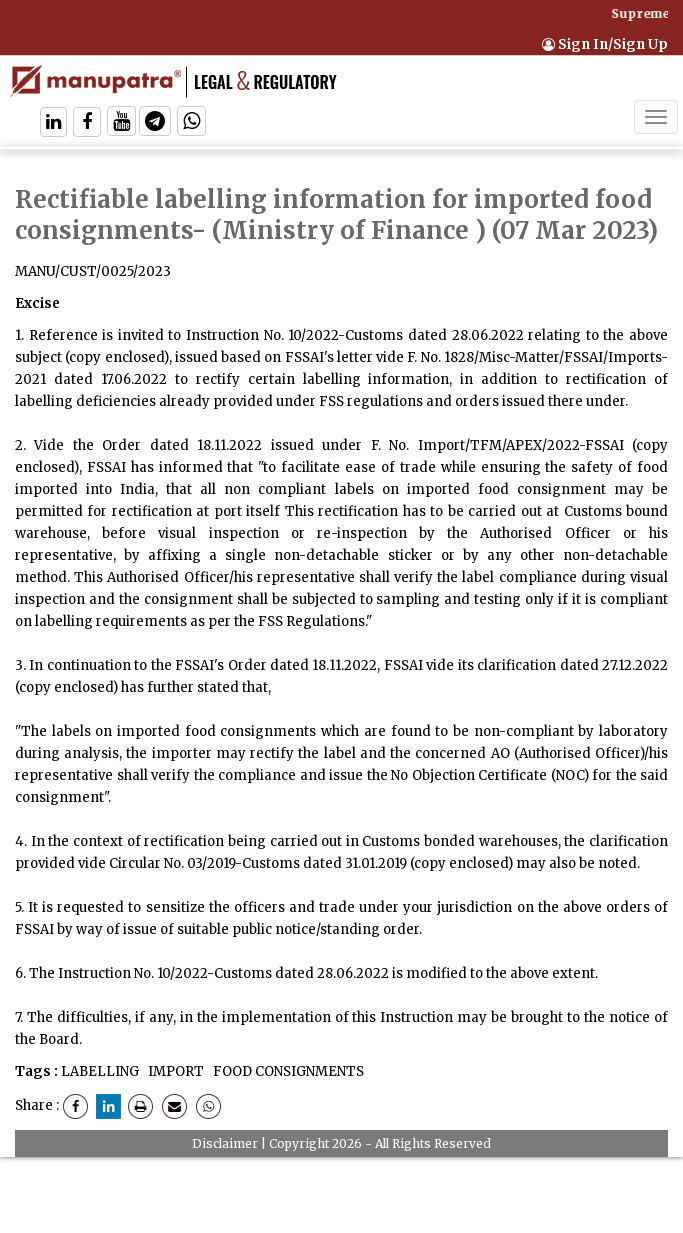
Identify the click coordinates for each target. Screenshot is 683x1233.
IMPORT (174, 1071)
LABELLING (100, 1071)
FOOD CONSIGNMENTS (287, 1071)
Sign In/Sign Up (605, 44)
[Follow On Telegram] (155, 123)
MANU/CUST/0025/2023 (93, 271)
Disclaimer (225, 1143)
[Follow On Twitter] (121, 123)
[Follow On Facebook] (87, 123)
